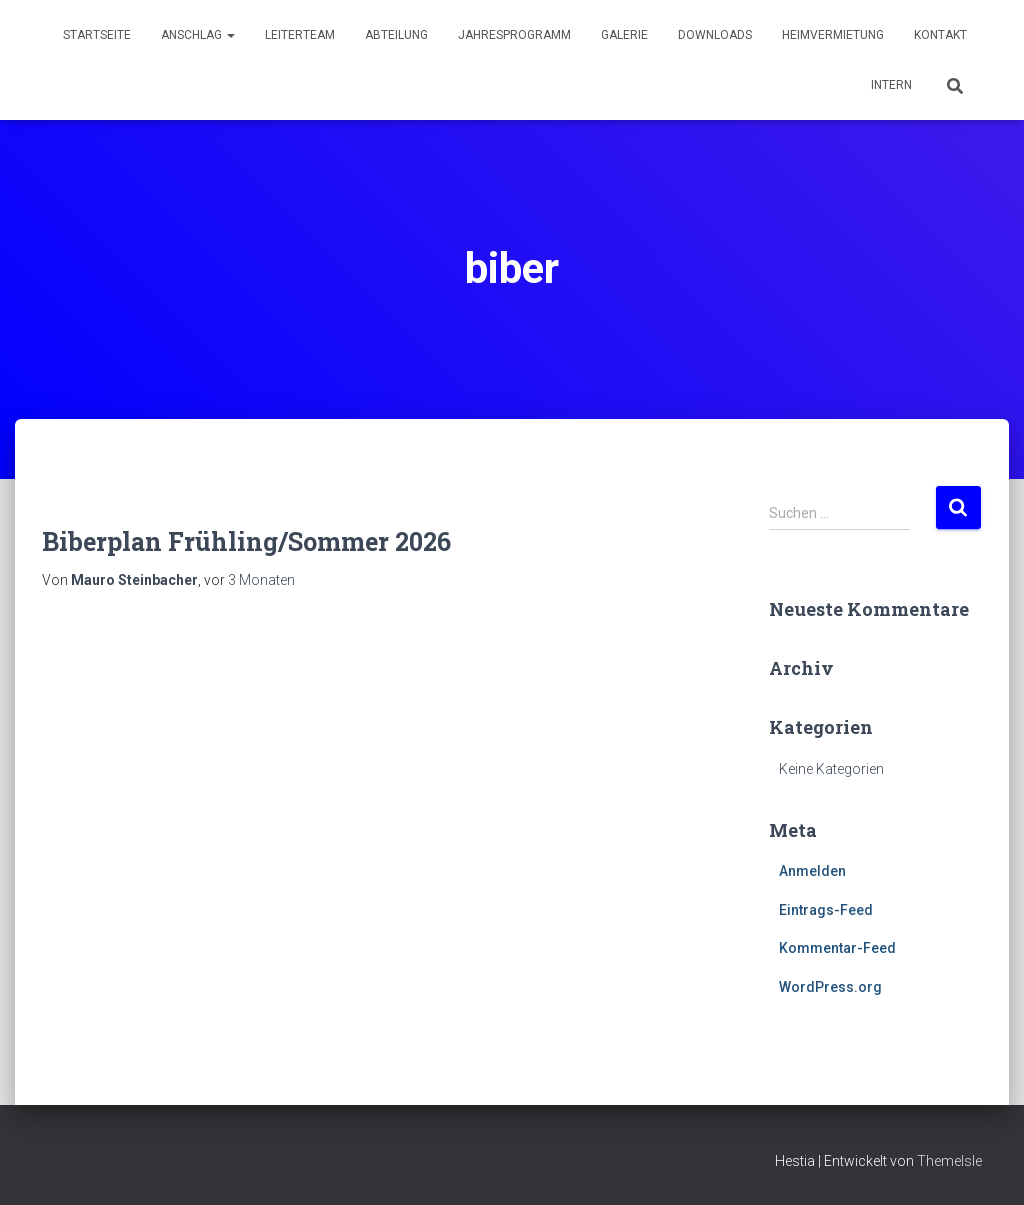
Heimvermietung (833, 35)
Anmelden (812, 871)
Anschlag (198, 35)
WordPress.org (830, 987)
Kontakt (940, 35)
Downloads (715, 35)
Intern (891, 85)
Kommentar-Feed (837, 948)
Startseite (97, 35)
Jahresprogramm (514, 35)
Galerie (624, 35)
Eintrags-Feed (826, 910)
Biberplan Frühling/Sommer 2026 (246, 541)
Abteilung (396, 35)
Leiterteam (300, 35)
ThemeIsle (949, 1161)
